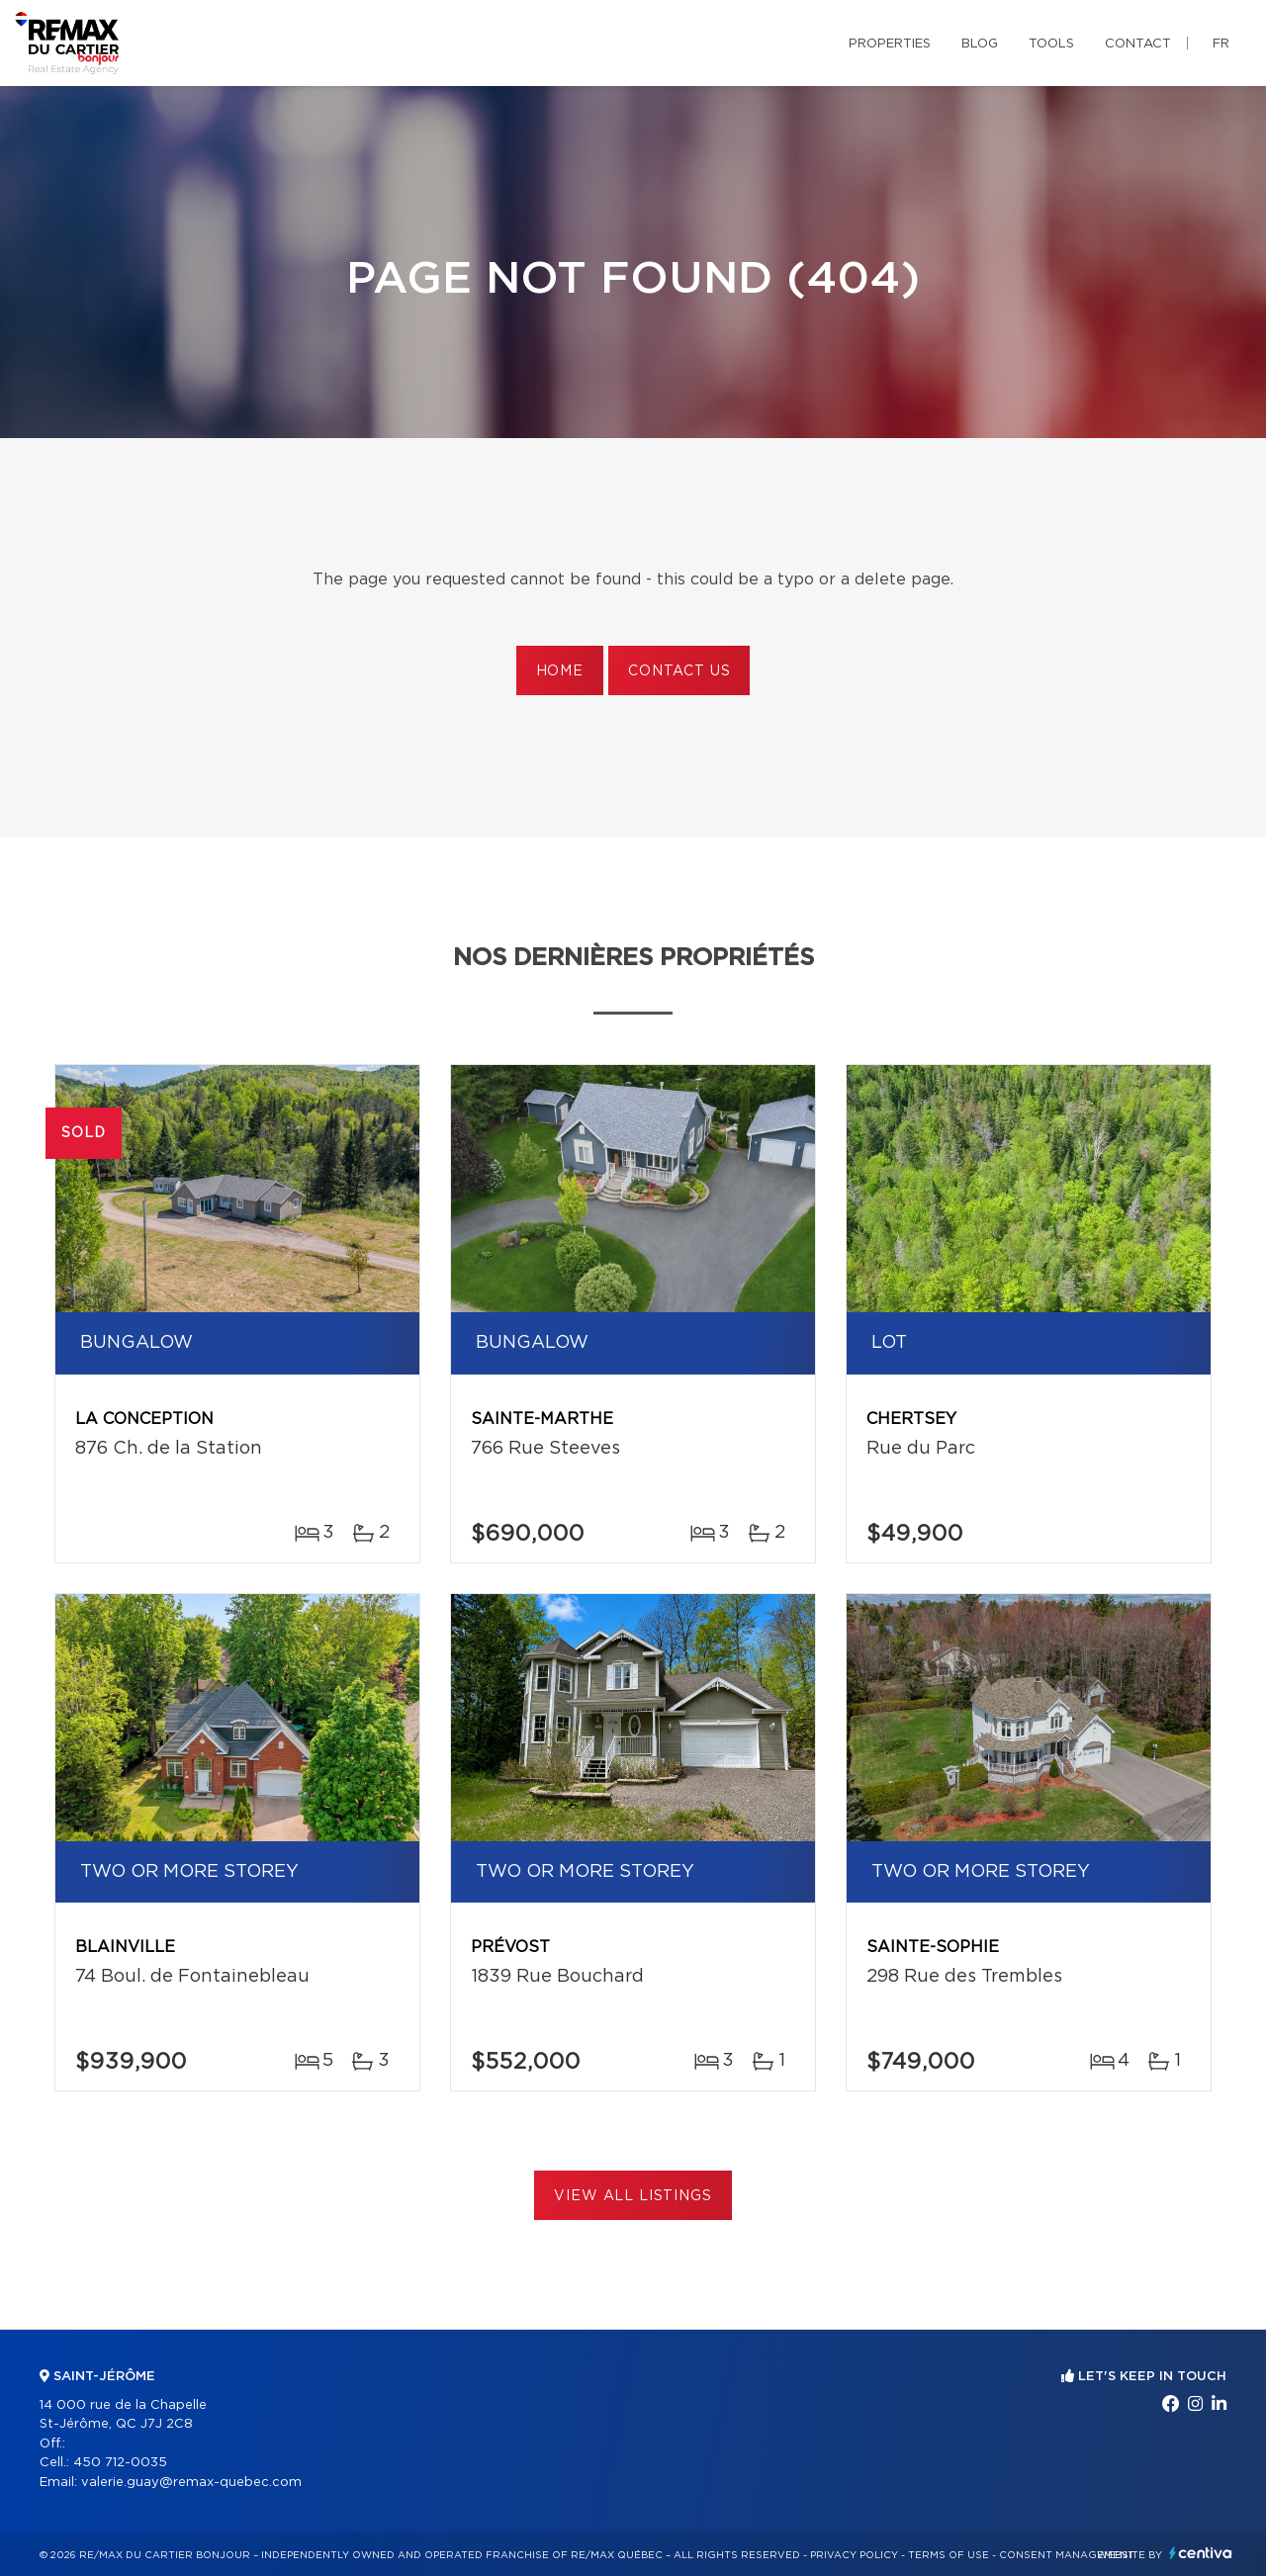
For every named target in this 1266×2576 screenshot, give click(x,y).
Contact (1138, 44)
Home (560, 671)
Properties (890, 44)
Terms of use (948, 2555)
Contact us (679, 671)
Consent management (1066, 2555)
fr (1221, 44)
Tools (1051, 44)
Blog (979, 44)
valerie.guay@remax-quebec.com (191, 2482)
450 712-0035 (120, 2462)
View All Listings (632, 2196)
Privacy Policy (854, 2555)
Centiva (1200, 2552)
